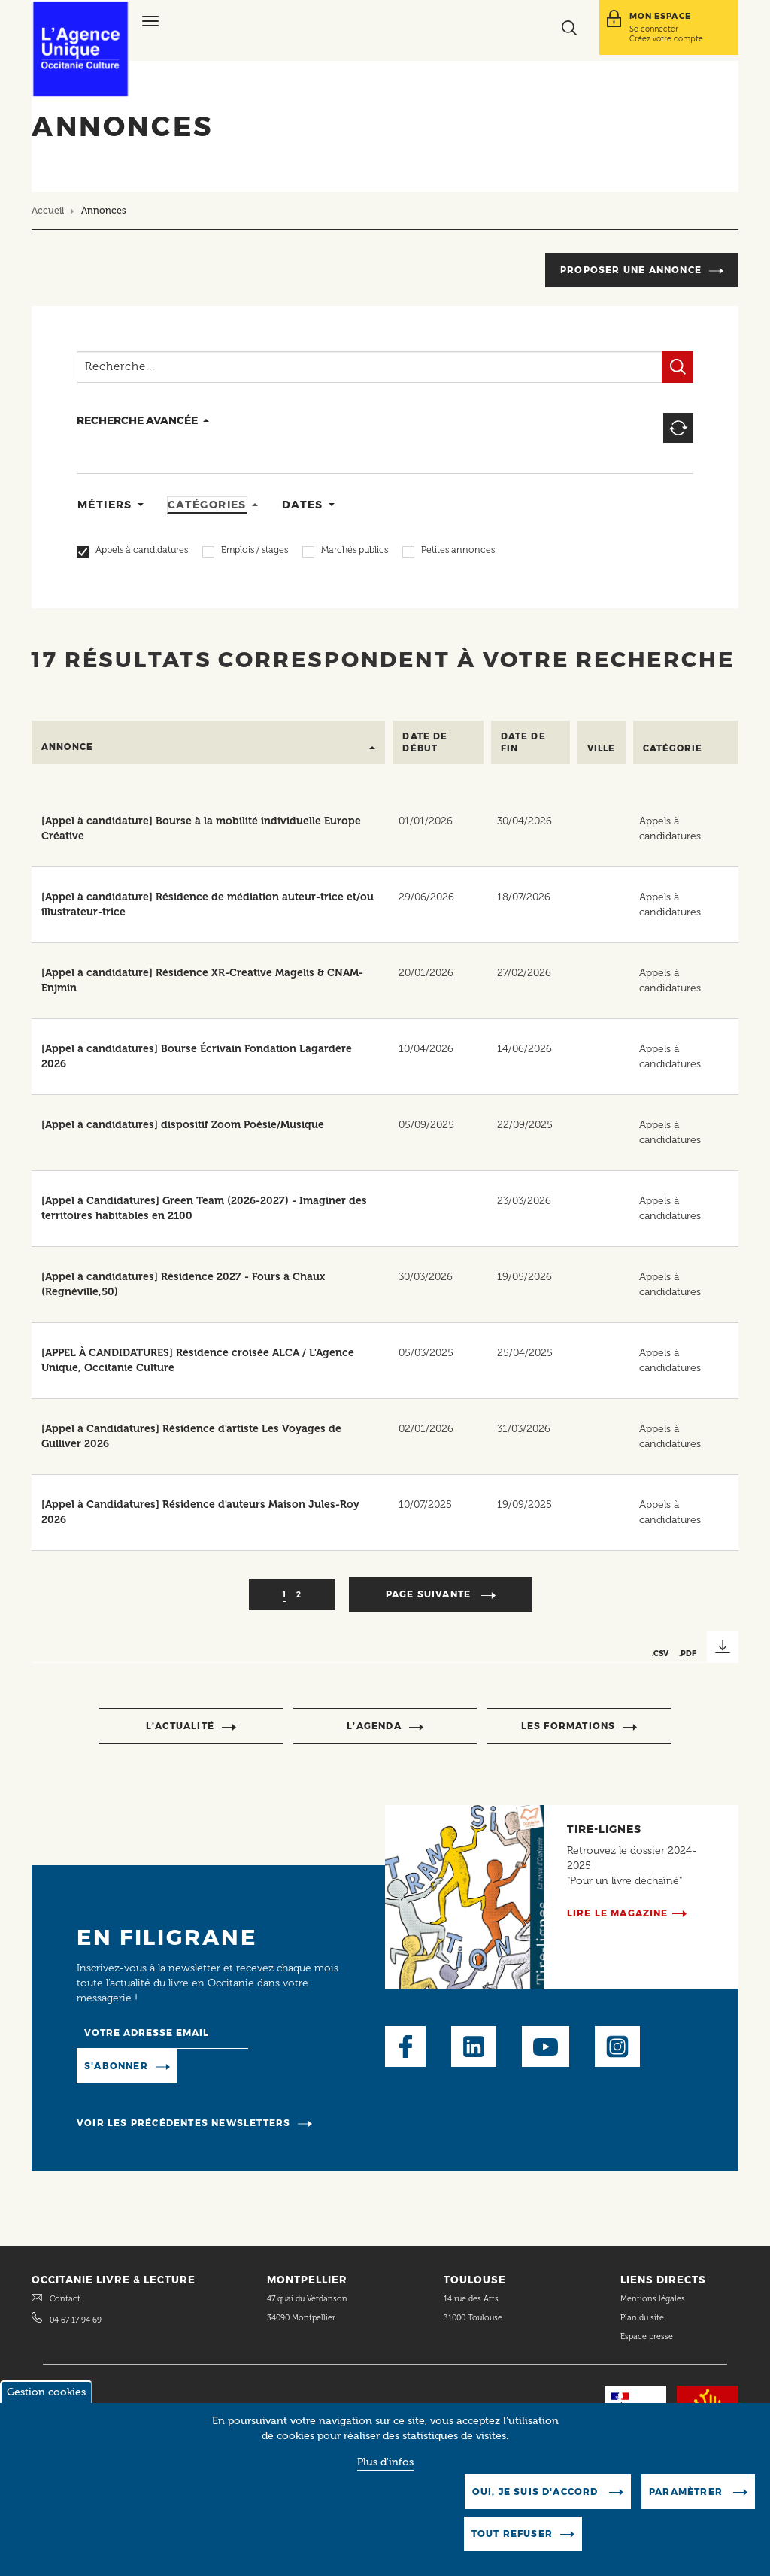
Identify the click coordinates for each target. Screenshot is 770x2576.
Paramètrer (687, 2493)
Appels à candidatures (141, 551)
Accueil (48, 210)
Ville (601, 748)
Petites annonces (458, 551)
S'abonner (116, 2065)
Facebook (405, 2046)
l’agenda (374, 1725)
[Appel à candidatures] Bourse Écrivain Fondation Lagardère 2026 (196, 1056)
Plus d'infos (385, 2464)
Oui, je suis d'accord (537, 2493)
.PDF (687, 1653)
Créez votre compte (666, 38)
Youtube (545, 2046)
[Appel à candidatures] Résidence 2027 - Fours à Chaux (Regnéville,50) (183, 1284)
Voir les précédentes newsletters (183, 2122)
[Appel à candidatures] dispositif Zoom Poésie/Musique (182, 1124)
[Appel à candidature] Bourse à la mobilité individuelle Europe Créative (201, 828)
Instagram (617, 2046)
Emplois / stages (254, 551)
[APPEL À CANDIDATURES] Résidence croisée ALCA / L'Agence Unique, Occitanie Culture (197, 1360)
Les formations (568, 1725)
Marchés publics (354, 551)
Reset (678, 428)
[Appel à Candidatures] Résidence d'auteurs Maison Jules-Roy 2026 (200, 1512)
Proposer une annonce (631, 269)
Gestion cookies (46, 2394)
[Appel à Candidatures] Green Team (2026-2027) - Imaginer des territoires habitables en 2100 (204, 1208)
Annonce (67, 747)
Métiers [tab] (104, 504)
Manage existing (229, 2065)
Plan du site (642, 2318)
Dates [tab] (302, 504)
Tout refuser (512, 2535)
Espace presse (646, 2336)
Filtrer (677, 367)
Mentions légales (653, 2299)
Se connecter (653, 28)
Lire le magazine (617, 1913)
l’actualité (180, 1725)
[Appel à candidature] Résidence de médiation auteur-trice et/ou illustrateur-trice (207, 904)
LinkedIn (473, 2046)
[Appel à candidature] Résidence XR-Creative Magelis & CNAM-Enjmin (202, 980)
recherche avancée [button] (137, 420)
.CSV (660, 1653)
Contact (65, 2299)
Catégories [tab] (207, 504)
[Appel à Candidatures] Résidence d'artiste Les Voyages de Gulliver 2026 (191, 1436)
